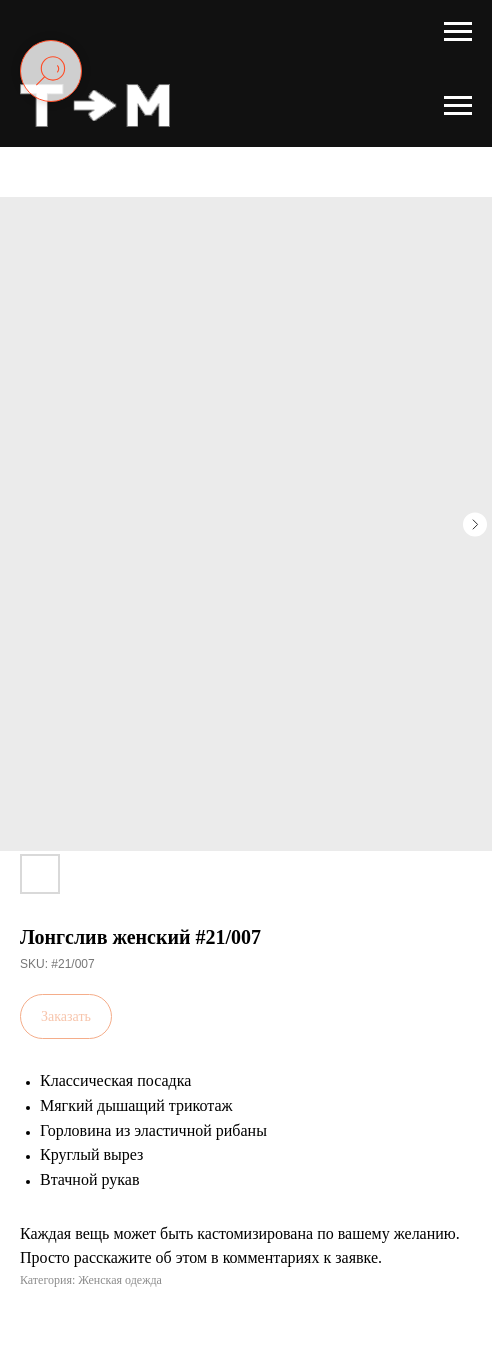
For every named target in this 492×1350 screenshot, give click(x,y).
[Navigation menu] (458, 32)
